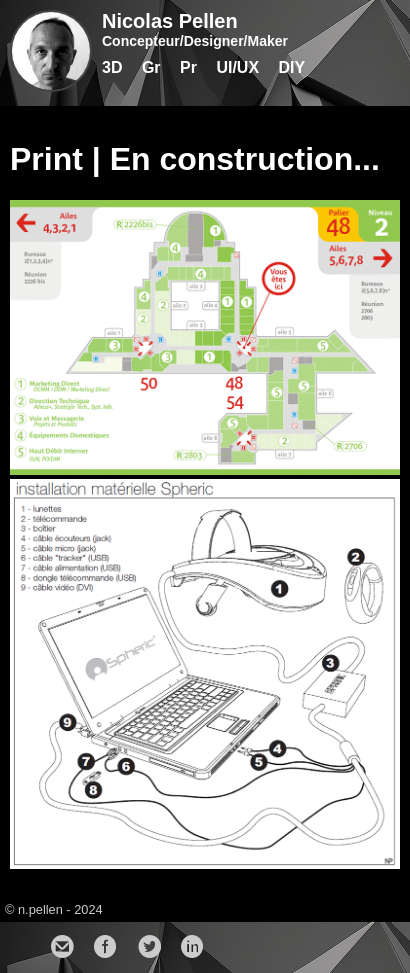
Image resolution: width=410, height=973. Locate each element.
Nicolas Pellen (170, 21)
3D (112, 67)
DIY (292, 67)
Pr (188, 67)
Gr (151, 67)
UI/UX (237, 67)
